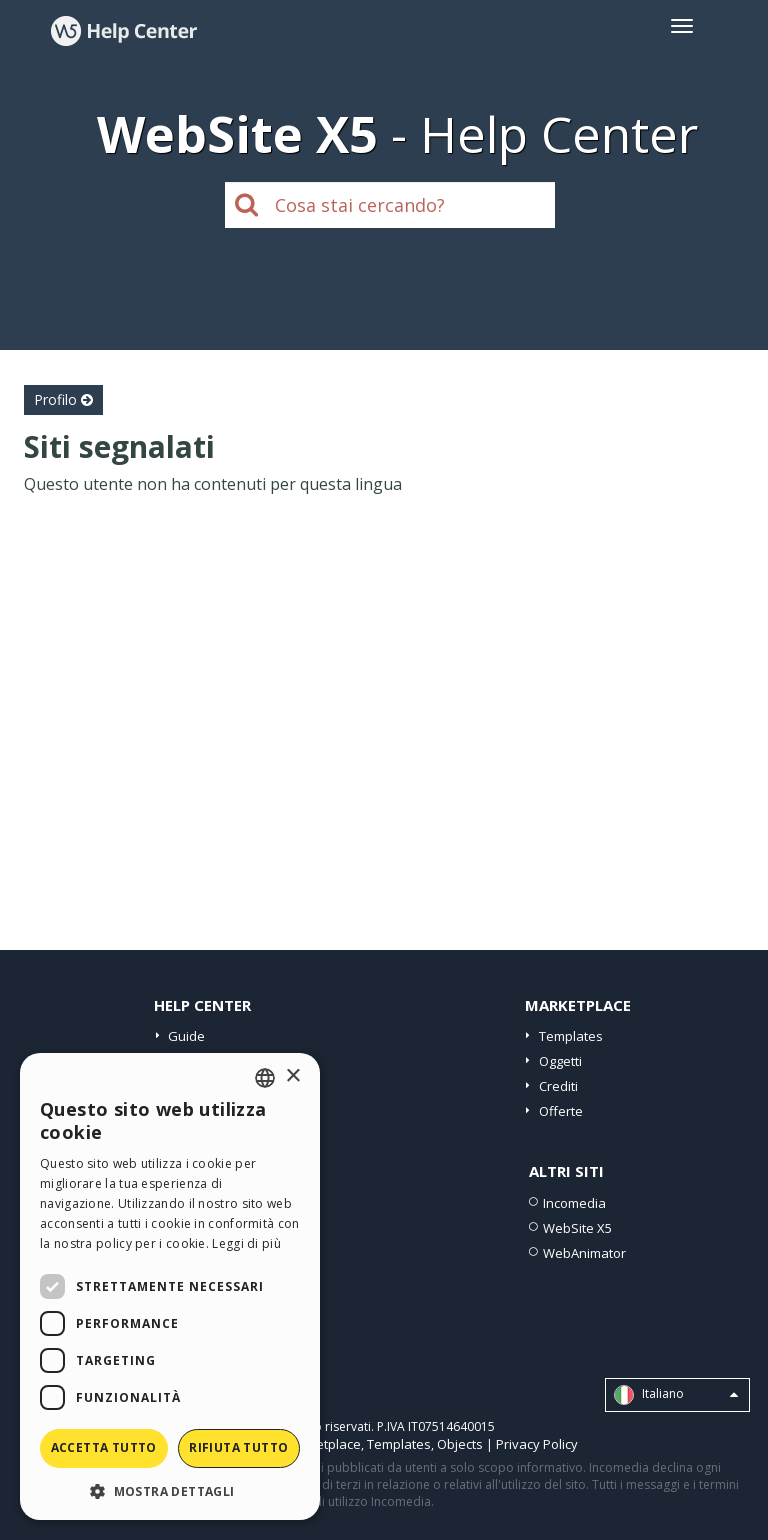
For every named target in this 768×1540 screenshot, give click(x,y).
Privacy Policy (537, 1444)
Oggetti (560, 1061)
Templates (571, 1036)
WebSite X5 (577, 1228)
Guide (186, 1036)
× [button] (292, 1076)
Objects (460, 1444)
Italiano (676, 1395)
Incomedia (574, 1203)
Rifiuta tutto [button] (238, 1447)
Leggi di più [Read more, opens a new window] (246, 1243)
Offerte (561, 1111)
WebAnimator (584, 1253)
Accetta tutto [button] (104, 1447)
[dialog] (170, 1286)
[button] (170, 1490)
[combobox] (265, 1078)
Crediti (558, 1086)
